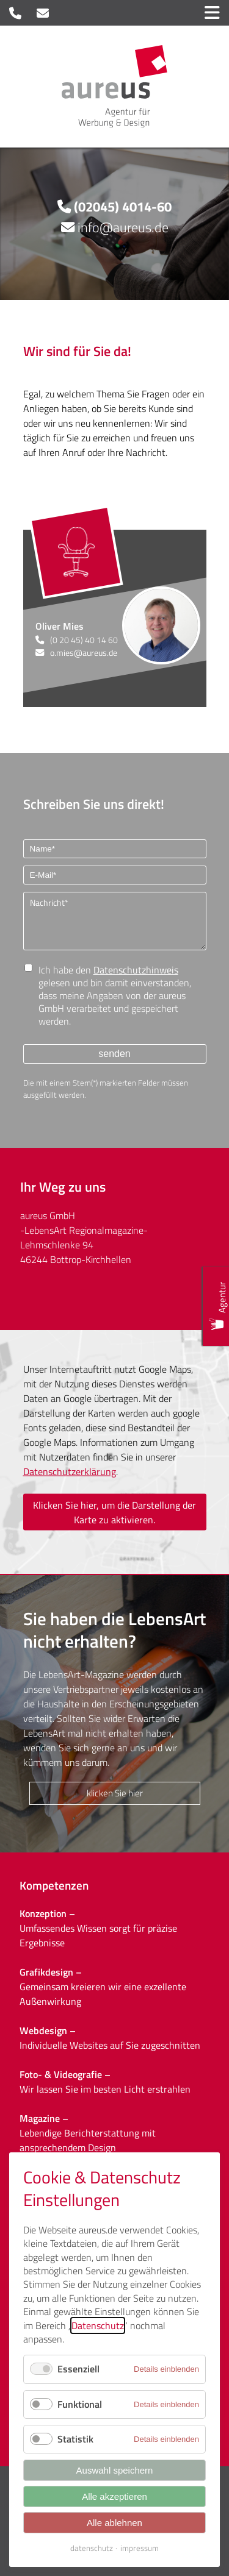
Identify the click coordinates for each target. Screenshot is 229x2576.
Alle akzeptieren (114, 2496)
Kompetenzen (54, 1885)
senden (114, 1053)
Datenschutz (97, 2325)
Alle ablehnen (114, 2522)
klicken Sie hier (115, 1793)
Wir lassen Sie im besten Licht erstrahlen (105, 2089)
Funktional (79, 2404)
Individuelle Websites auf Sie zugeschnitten (110, 2045)
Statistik (75, 2439)
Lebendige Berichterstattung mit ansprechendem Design (88, 2140)
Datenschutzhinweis (135, 969)
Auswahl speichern (114, 2470)
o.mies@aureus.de (83, 653)
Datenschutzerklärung (69, 1471)
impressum (139, 2548)
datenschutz (91, 2548)
